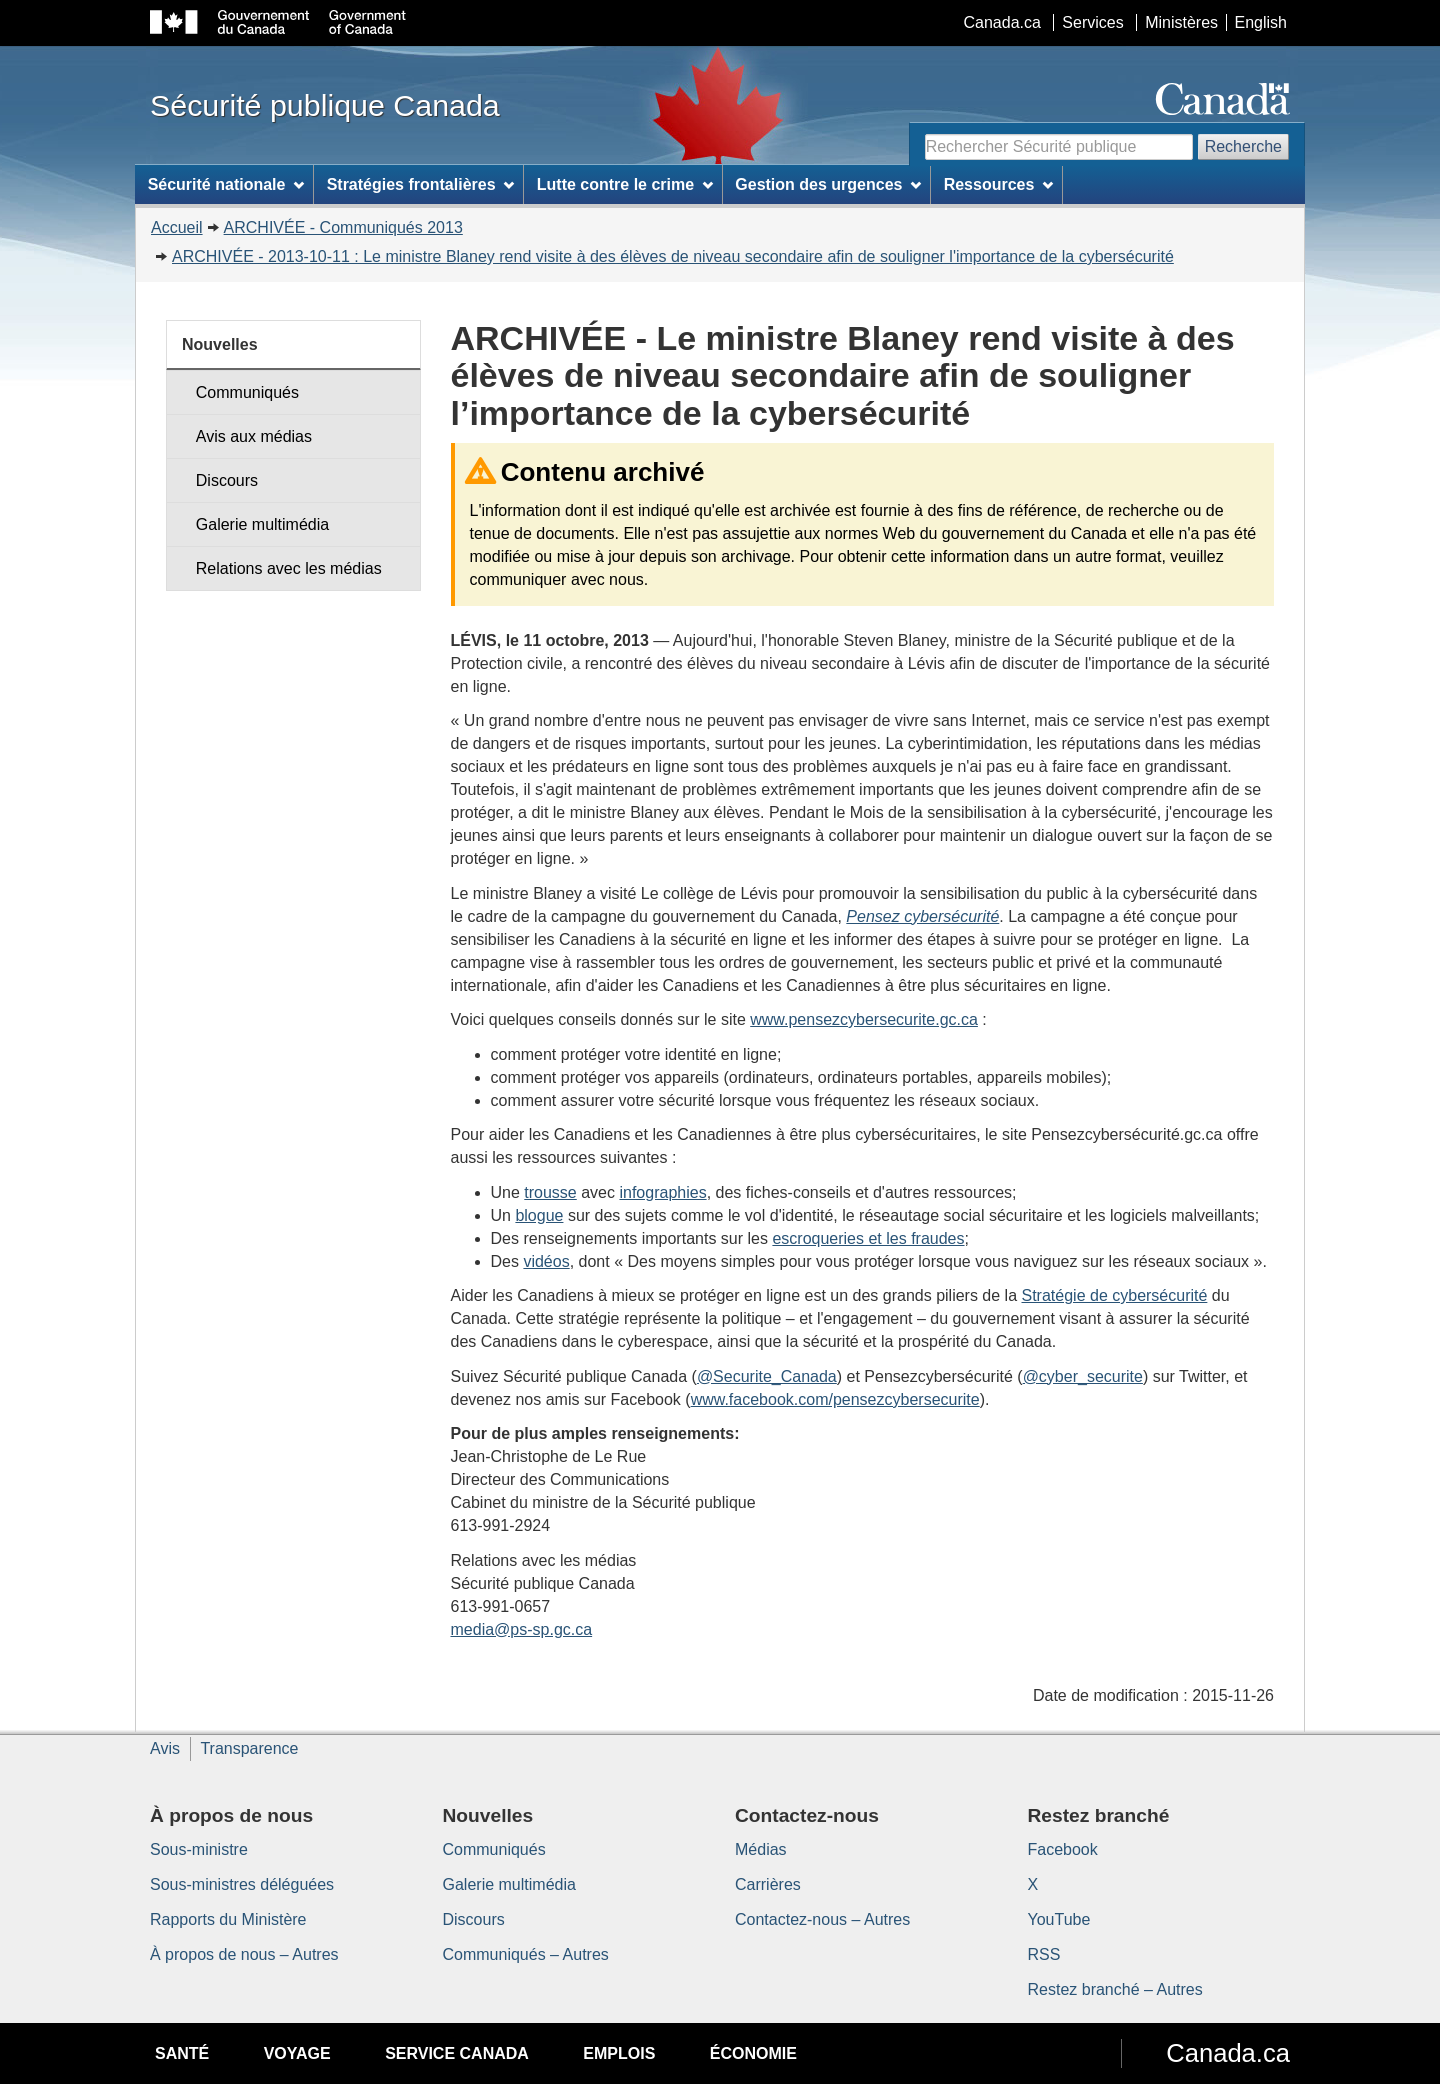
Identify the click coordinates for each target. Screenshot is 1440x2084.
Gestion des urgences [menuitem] (828, 184)
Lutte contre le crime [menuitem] (625, 184)
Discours (227, 480)
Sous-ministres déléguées (242, 1884)
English (1261, 22)
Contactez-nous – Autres (822, 1919)
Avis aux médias (254, 436)
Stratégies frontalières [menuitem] (421, 184)
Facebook (1063, 1849)
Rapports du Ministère (228, 1919)
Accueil (177, 227)
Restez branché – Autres (1115, 1989)
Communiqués (247, 392)
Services (1092, 22)
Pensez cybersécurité (922, 916)
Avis (165, 1748)
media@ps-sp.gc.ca (522, 1629)
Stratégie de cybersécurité (1115, 1295)
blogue (539, 1215)
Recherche (1243, 146)
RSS (1044, 1954)
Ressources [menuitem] (999, 184)
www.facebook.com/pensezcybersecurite (835, 1399)
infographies (662, 1192)
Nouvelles (220, 344)
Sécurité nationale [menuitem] (226, 184)
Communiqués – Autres (526, 1954)
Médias (761, 1849)
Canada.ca (1002, 22)
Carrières (768, 1884)
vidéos (546, 1261)
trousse (550, 1192)
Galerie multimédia (262, 524)
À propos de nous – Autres (244, 1954)
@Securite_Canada (767, 1376)
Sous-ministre (199, 1849)
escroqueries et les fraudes (868, 1238)
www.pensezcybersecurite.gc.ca (864, 1019)
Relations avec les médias (289, 568)
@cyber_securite (1083, 1376)
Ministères (1181, 22)
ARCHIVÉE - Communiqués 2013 (343, 227)
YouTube (1059, 1919)
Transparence (249, 1748)
